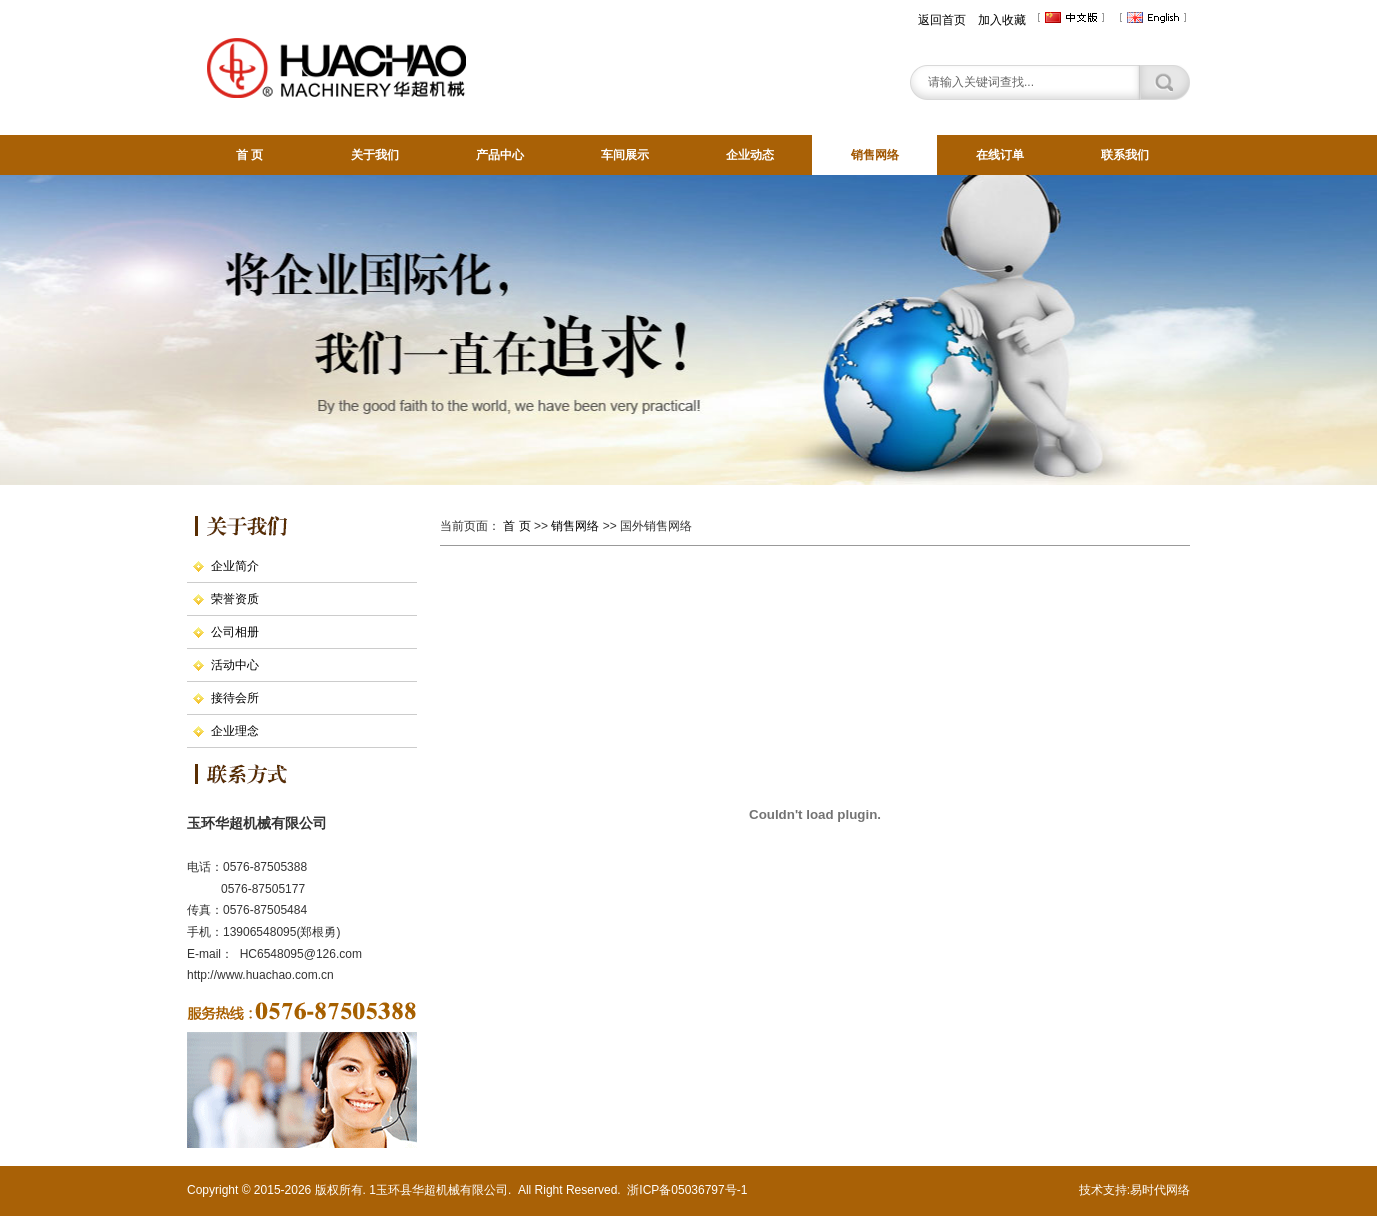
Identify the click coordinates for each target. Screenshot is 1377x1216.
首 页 (249, 155)
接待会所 (235, 698)
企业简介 (235, 566)
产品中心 (500, 155)
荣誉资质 (235, 599)
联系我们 (1125, 155)
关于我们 (375, 155)
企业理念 (235, 731)
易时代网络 (1160, 1190)
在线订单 (1000, 155)
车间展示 (625, 155)
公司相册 (235, 632)
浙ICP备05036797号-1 (687, 1190)
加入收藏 (1002, 20)
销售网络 (875, 155)
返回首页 (942, 20)
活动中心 (235, 665)
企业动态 (750, 155)
